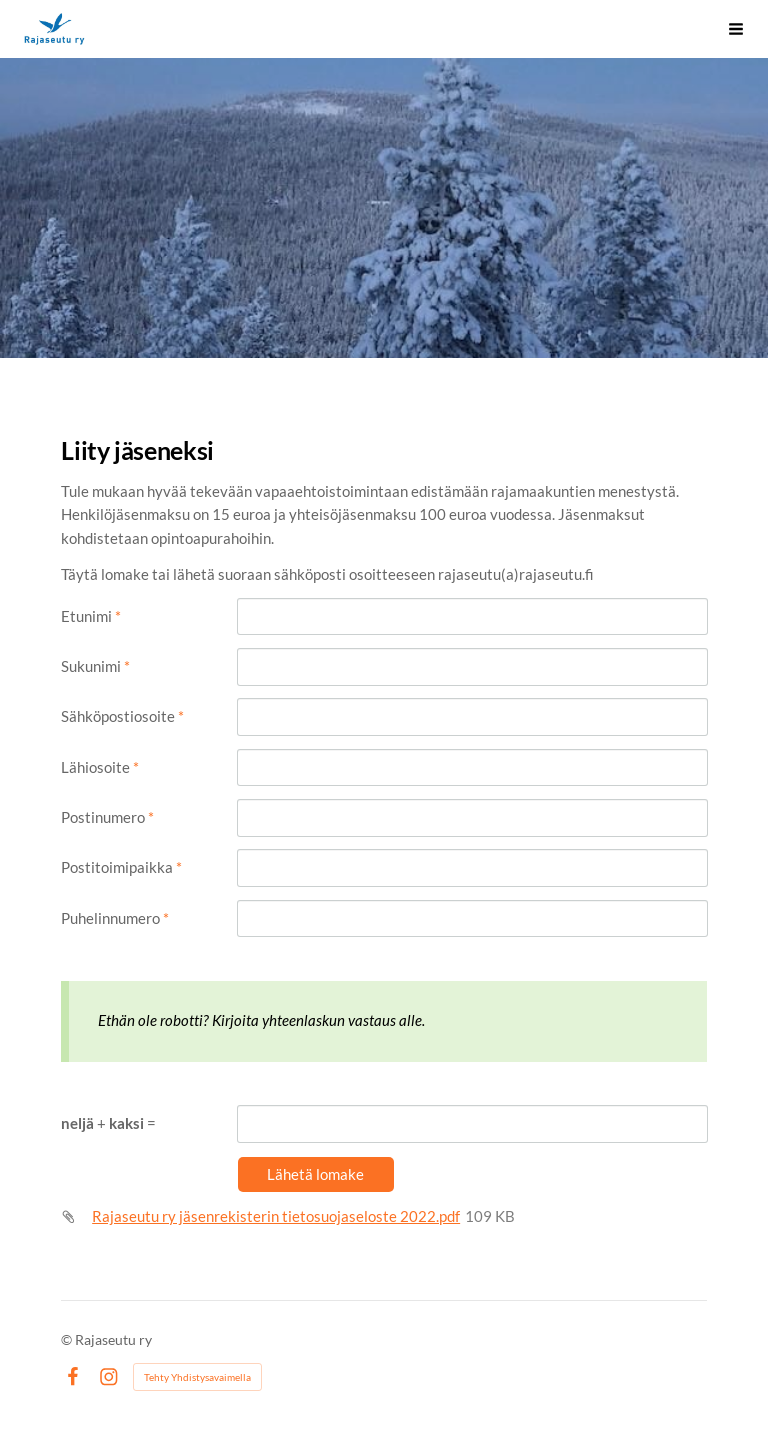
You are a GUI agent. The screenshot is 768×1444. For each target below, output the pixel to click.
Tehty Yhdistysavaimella (197, 1377)
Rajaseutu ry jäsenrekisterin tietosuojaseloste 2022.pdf (276, 1216)
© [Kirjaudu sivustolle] (68, 1339)
